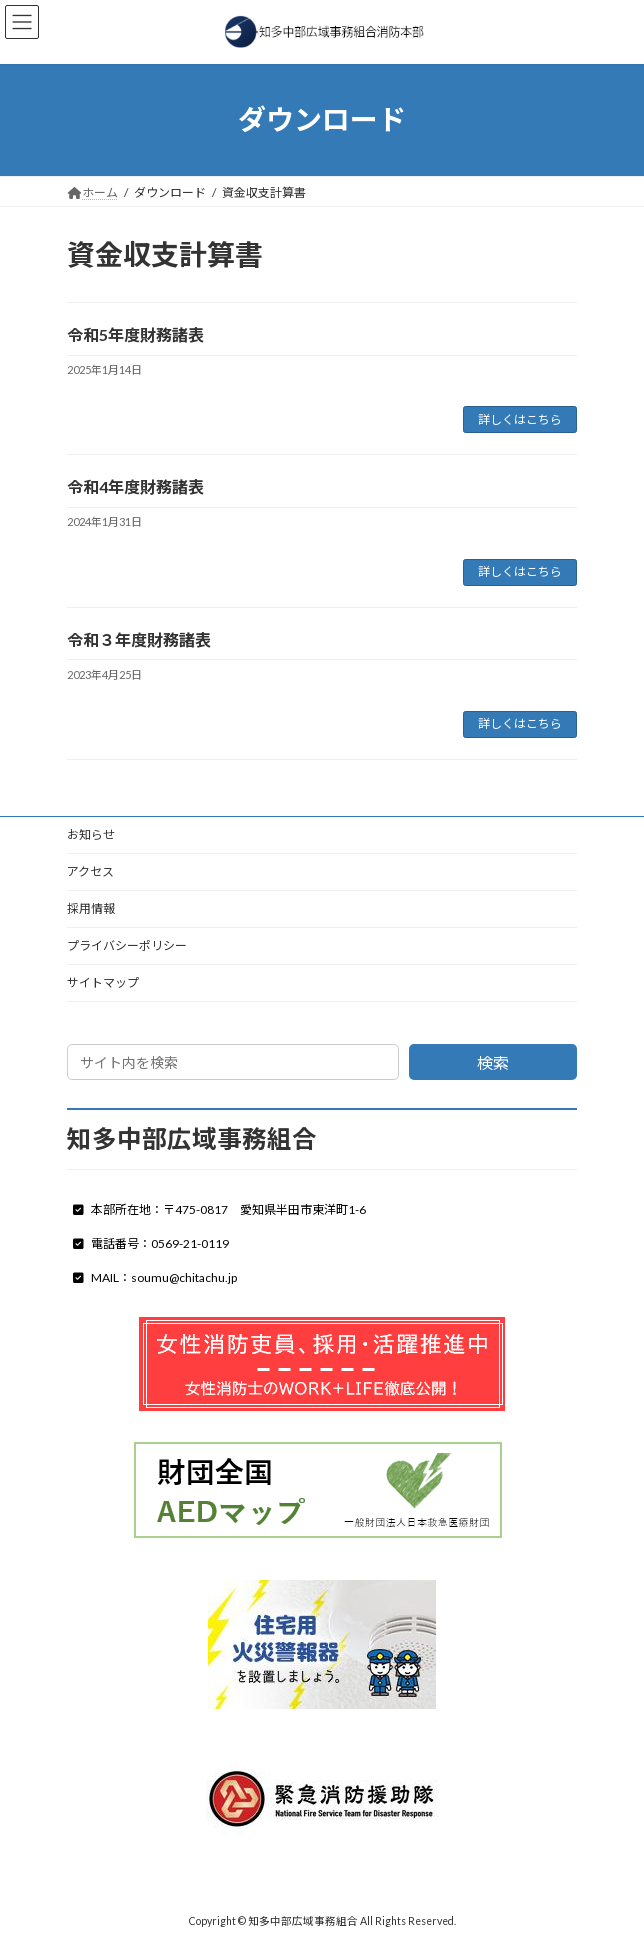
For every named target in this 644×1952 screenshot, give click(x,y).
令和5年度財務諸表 (135, 334)
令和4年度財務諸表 (135, 486)
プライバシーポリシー (127, 945)
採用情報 (91, 908)
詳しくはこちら (520, 419)
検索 (493, 1062)
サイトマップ (103, 982)
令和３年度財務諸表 (139, 639)
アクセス (90, 871)
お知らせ (91, 834)
